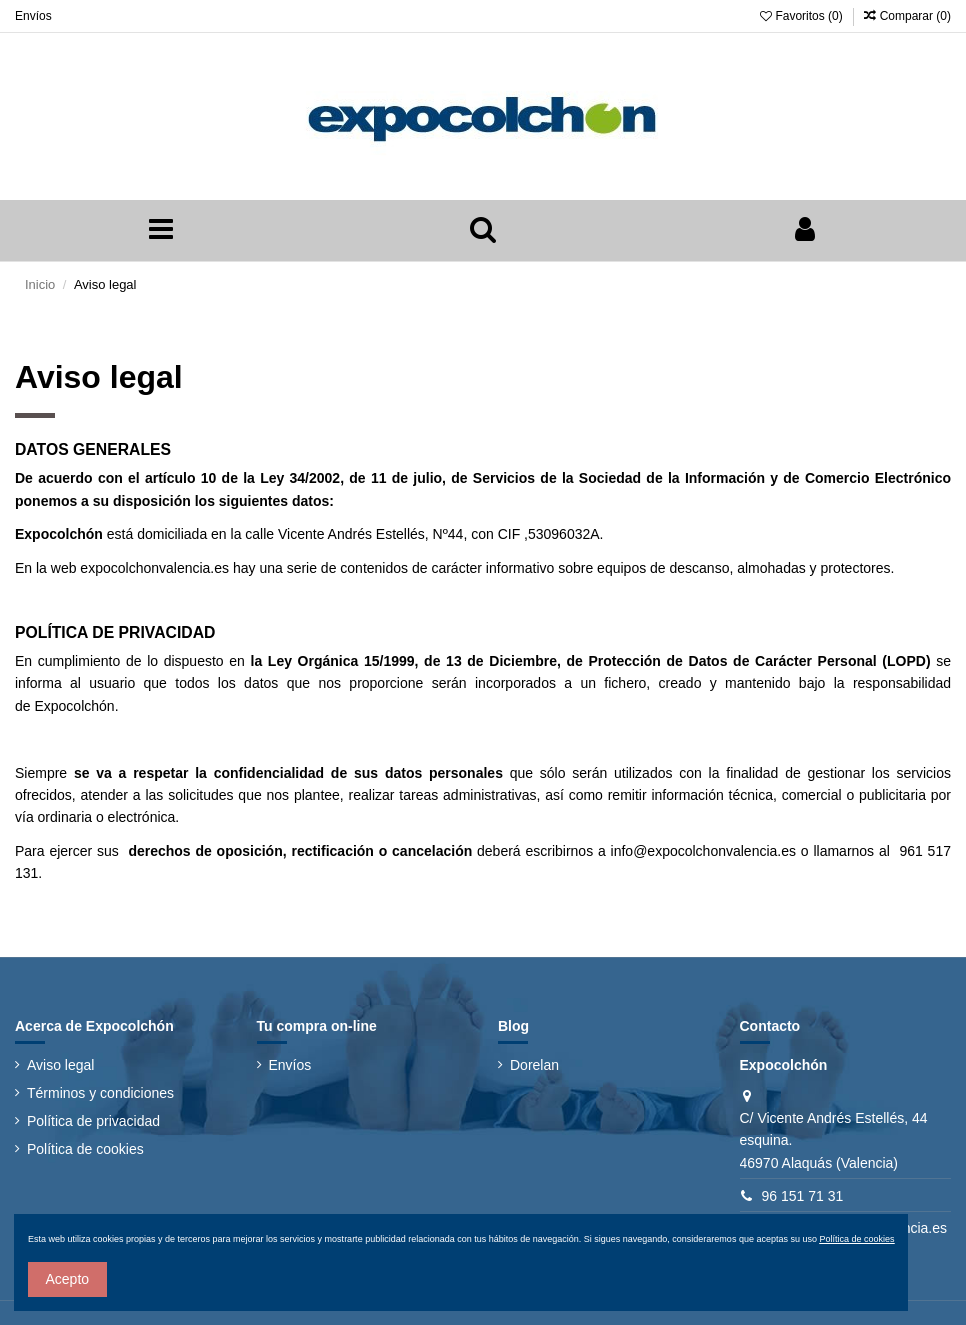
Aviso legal (60, 1065)
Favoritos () (803, 16)
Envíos (33, 16)
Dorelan (534, 1065)
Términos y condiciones (100, 1093)
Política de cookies (85, 1149)
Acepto (68, 1279)
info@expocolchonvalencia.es (703, 851)
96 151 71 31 (803, 1196)
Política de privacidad (93, 1121)
